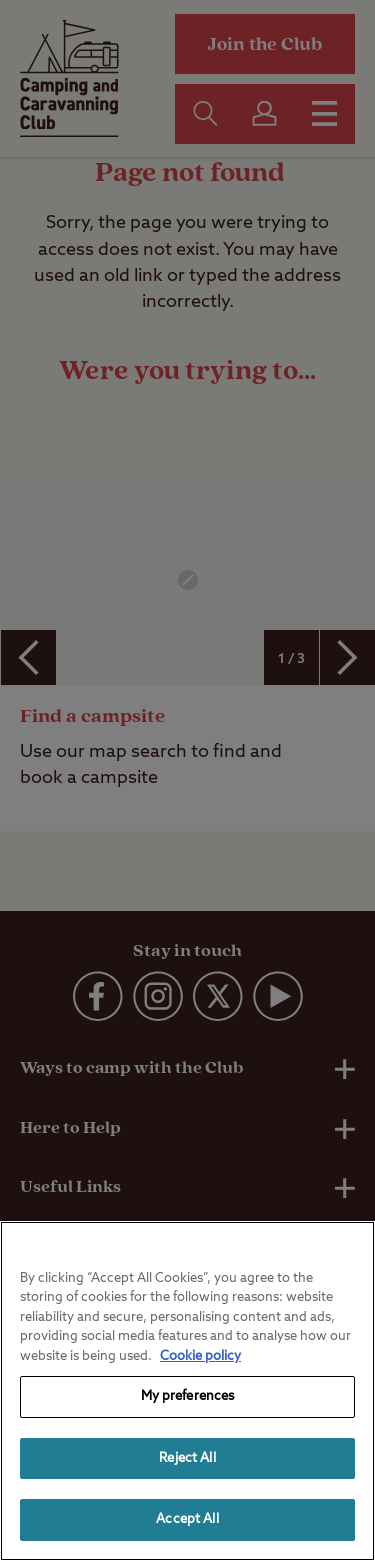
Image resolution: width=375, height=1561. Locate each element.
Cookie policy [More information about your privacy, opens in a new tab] (200, 1356)
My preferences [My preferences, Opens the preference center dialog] (188, 1396)
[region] (187, 1391)
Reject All (187, 1458)
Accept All (187, 1519)
